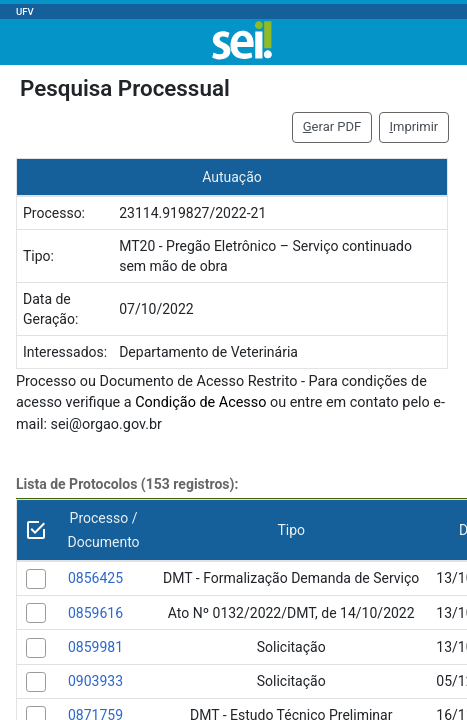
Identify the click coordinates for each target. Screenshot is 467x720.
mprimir (413, 126)
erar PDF (332, 126)
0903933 (95, 681)
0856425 (95, 578)
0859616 (95, 613)
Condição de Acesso (200, 402)
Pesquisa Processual (125, 88)
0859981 (95, 647)
